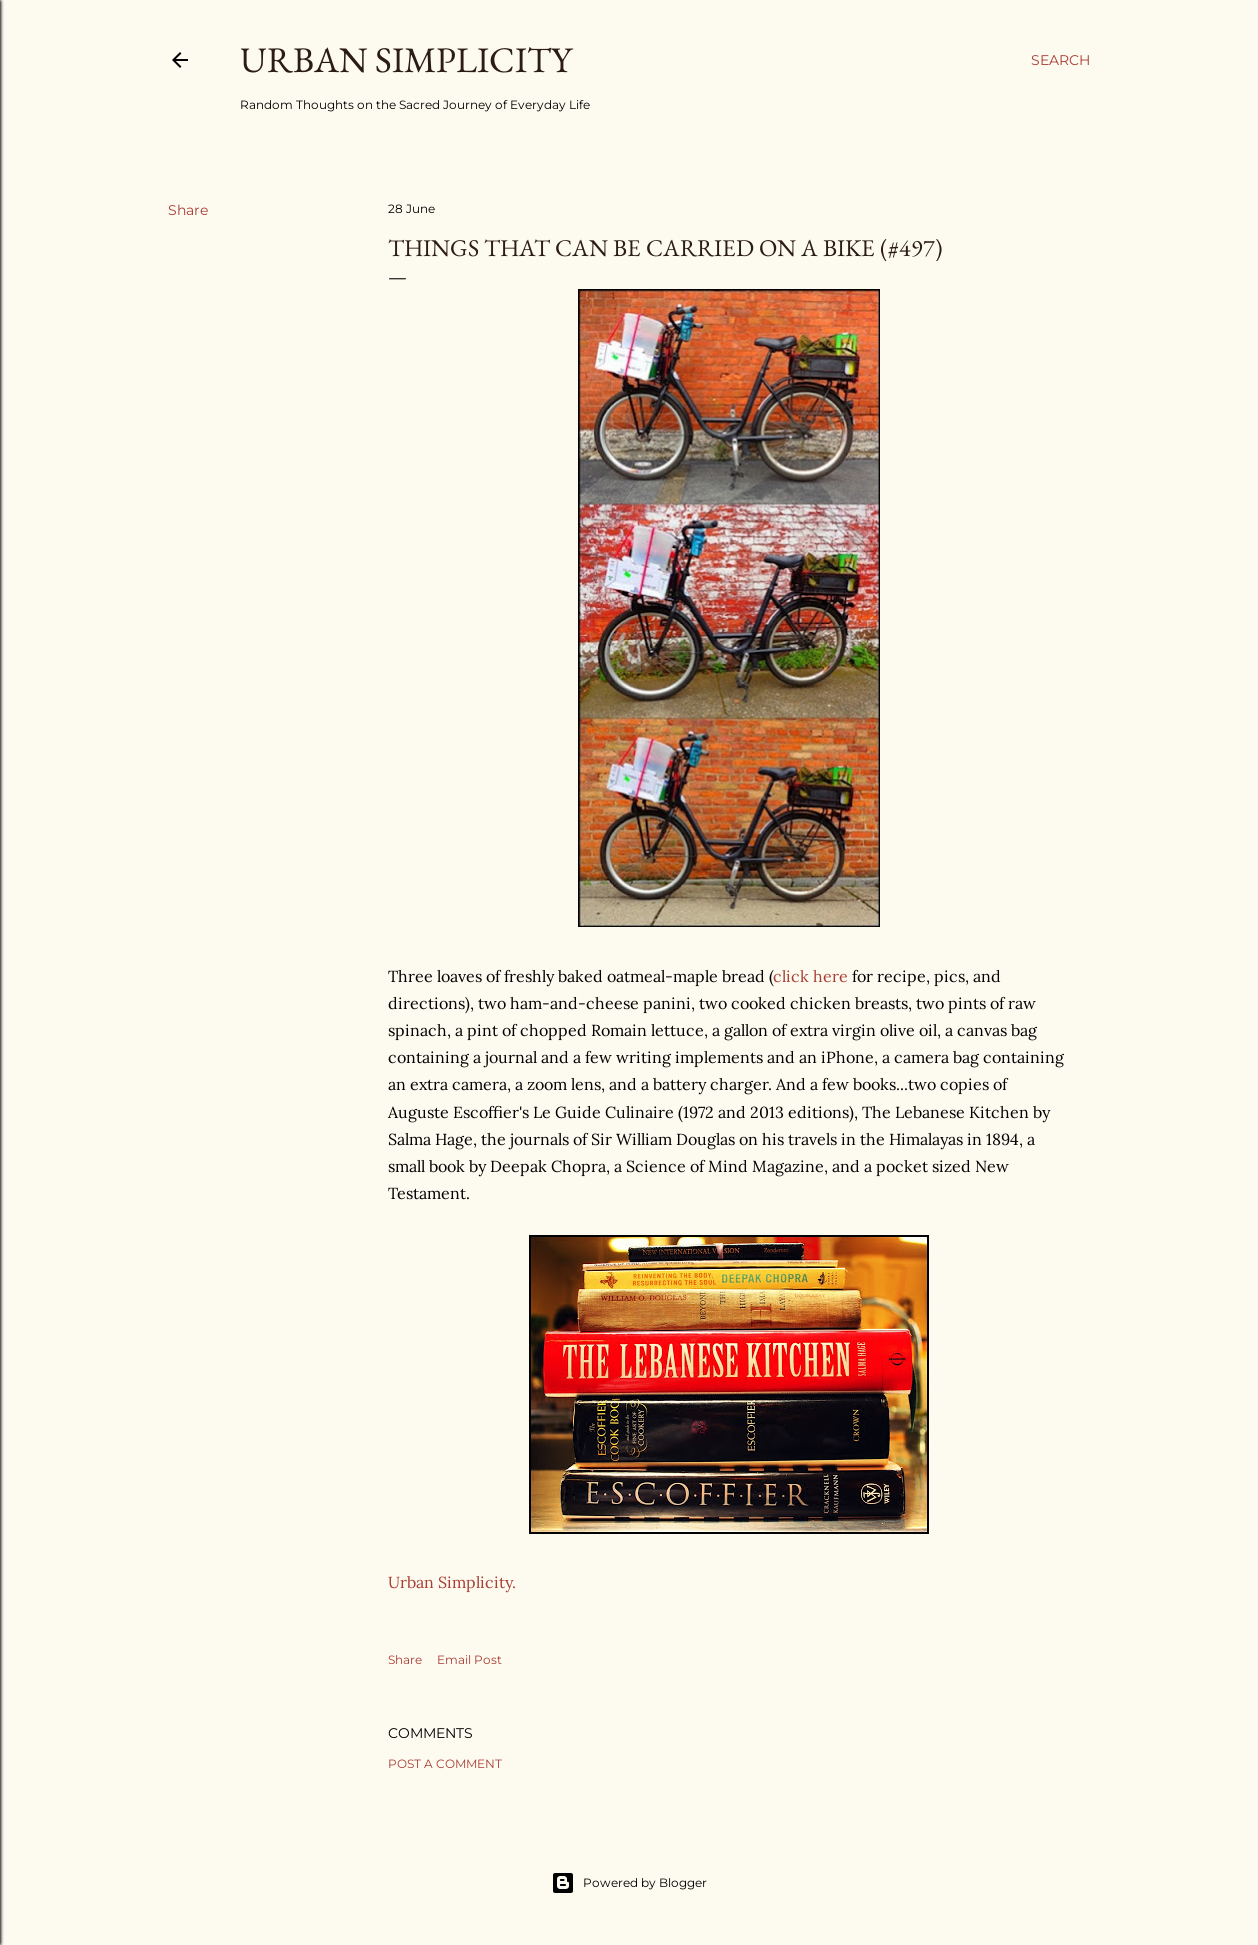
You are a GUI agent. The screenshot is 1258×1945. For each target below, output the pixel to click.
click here (810, 976)
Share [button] (188, 210)
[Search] (1060, 60)
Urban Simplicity (406, 59)
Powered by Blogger (629, 1883)
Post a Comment (445, 1763)
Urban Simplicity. (452, 1582)
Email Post (469, 1659)
